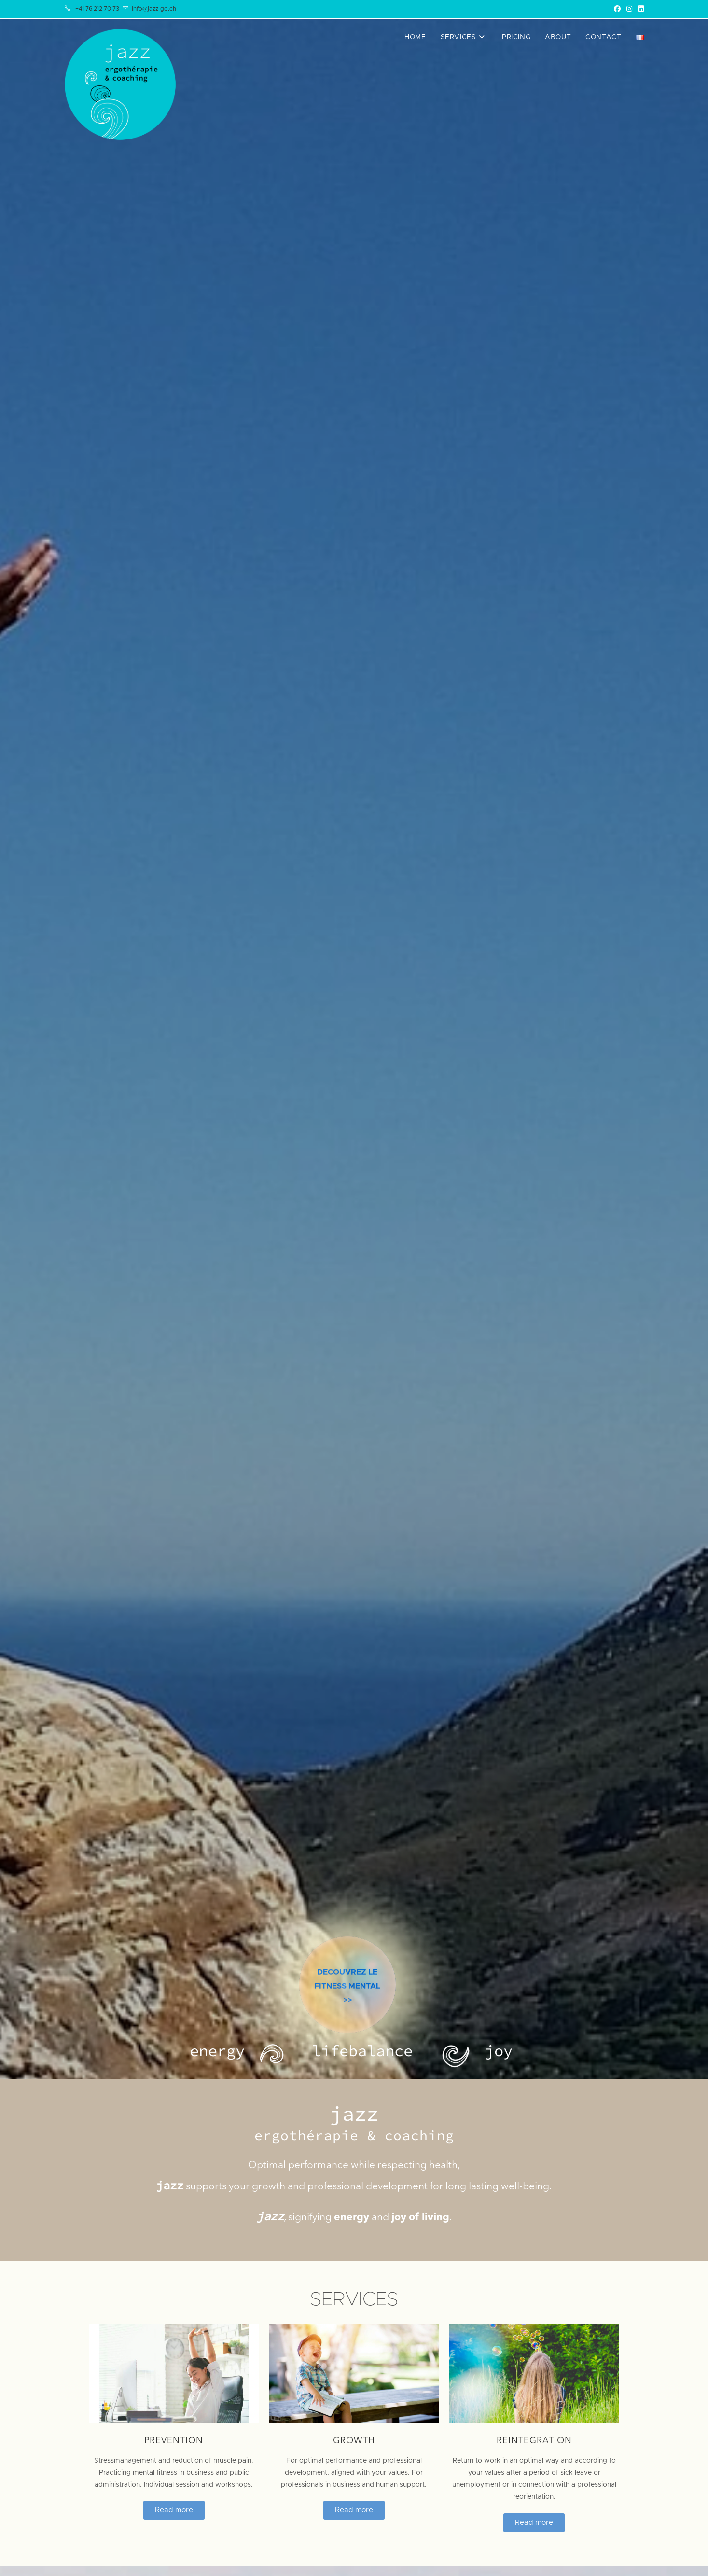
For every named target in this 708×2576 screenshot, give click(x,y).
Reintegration (534, 2441)
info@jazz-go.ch (154, 9)
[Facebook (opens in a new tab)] (617, 9)
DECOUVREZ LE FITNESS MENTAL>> (347, 2011)
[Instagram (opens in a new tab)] (629, 9)
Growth (354, 2441)
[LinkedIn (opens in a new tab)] (639, 9)
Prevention (173, 2441)
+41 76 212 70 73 (97, 9)
